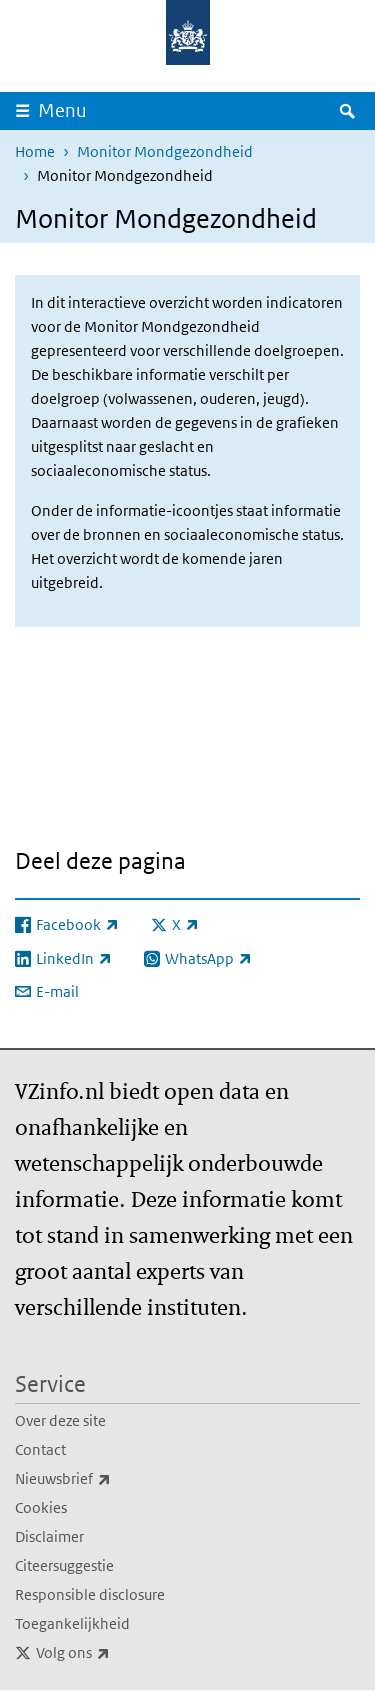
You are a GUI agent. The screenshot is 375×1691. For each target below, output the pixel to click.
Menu (62, 110)
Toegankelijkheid (72, 1623)
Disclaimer (49, 1536)
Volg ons (117, 1653)
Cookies (41, 1507)
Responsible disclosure (90, 1594)
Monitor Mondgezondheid (165, 151)
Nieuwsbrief (107, 1479)
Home (35, 151)
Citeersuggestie (64, 1565)
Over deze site (60, 1420)
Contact (40, 1449)
